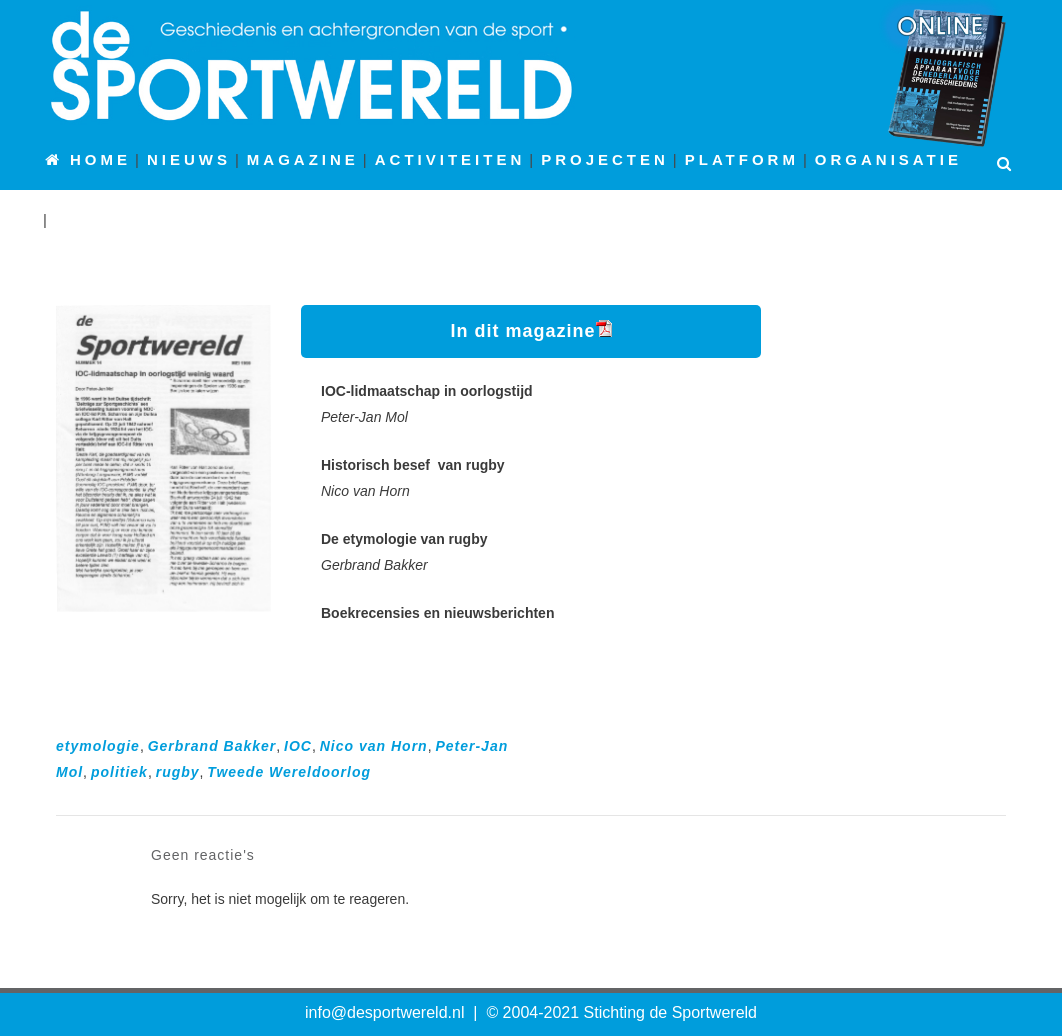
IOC (298, 746)
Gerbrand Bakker (212, 746)
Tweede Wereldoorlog (289, 772)
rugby (178, 772)
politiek (119, 772)
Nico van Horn (374, 746)
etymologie (98, 746)
